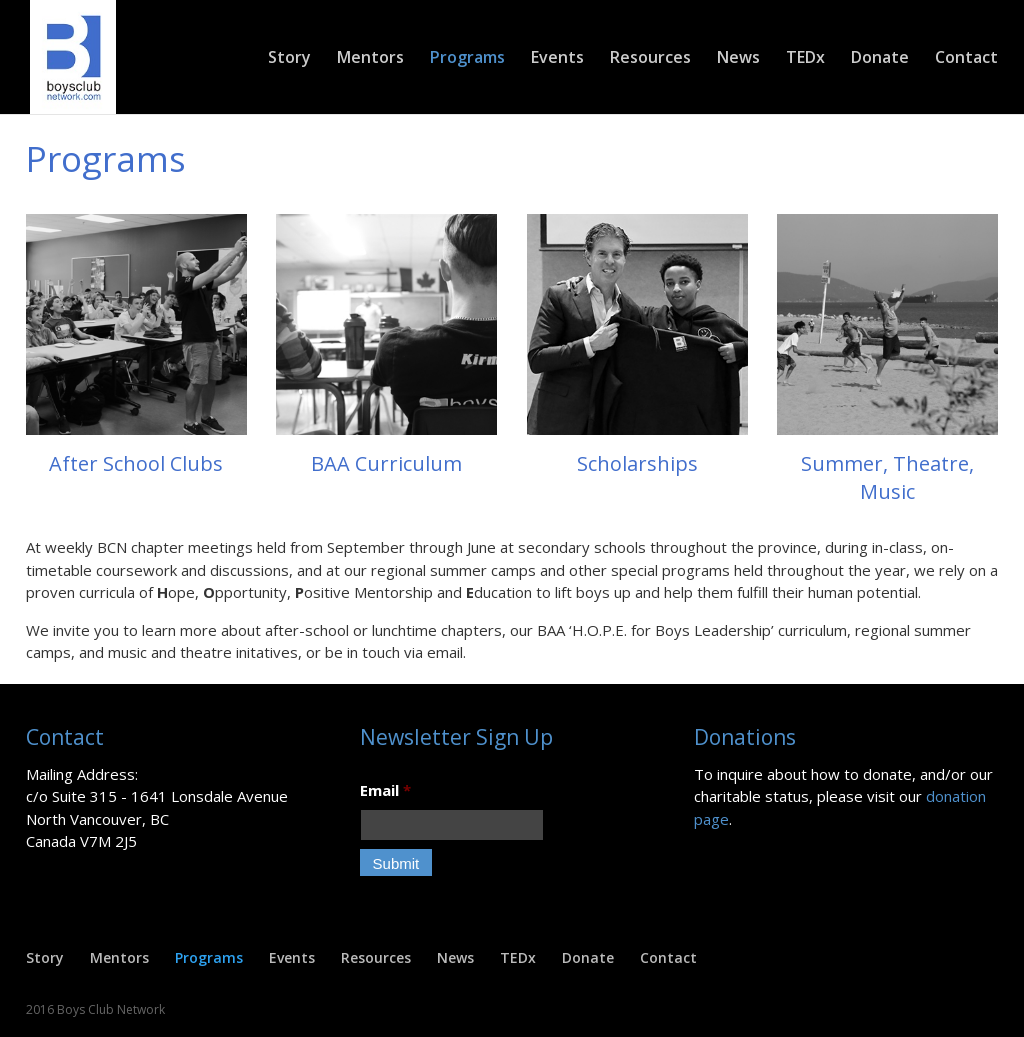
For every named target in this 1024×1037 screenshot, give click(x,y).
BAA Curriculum (386, 463)
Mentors (370, 59)
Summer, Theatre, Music (887, 477)
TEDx (805, 59)
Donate (880, 59)
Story (289, 59)
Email (385, 790)
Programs (467, 59)
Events (557, 59)
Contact (966, 59)
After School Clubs (136, 463)
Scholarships (637, 463)
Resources (650, 59)
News (738, 59)
